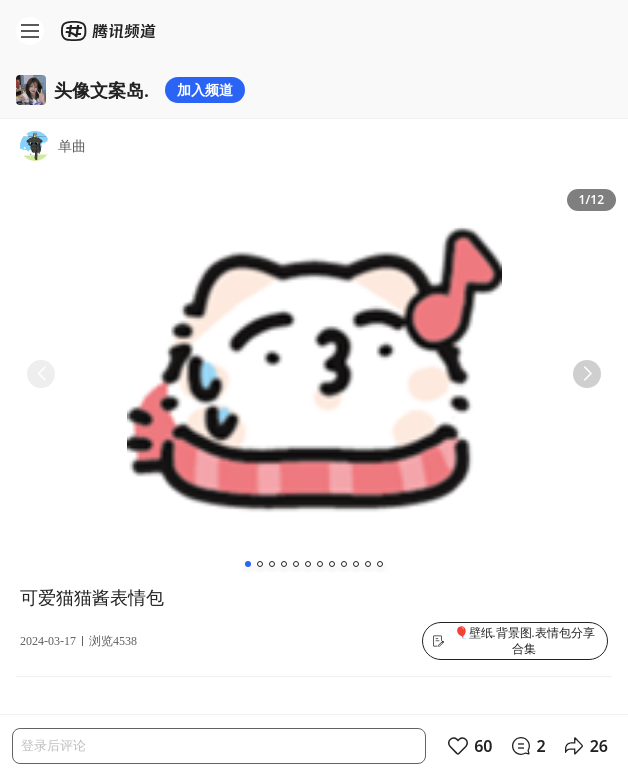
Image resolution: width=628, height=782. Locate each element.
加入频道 (205, 89)
